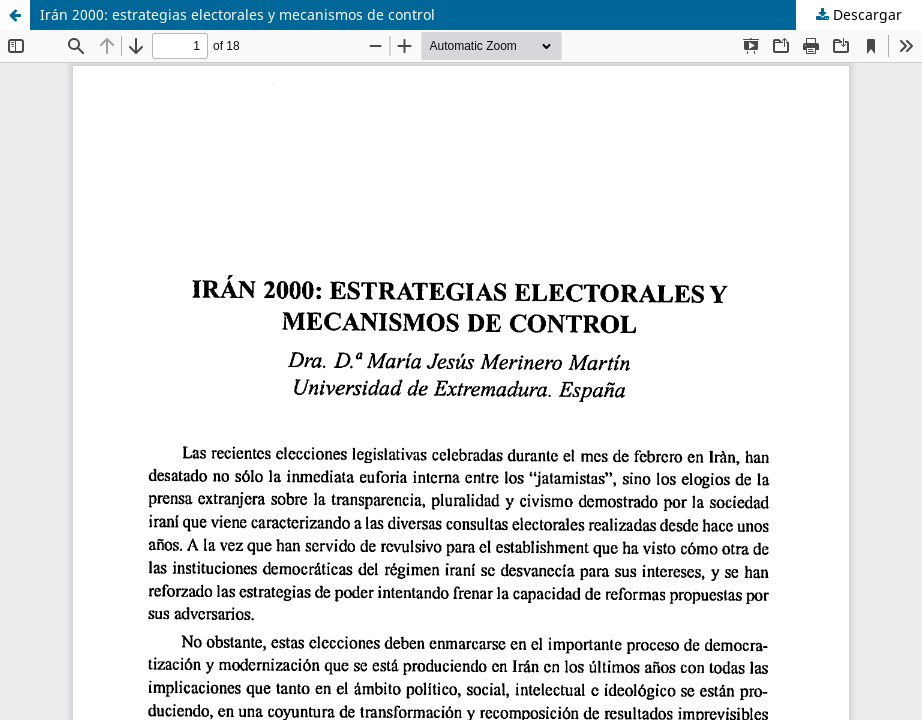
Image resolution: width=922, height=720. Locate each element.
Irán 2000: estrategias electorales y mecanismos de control (237, 14)
